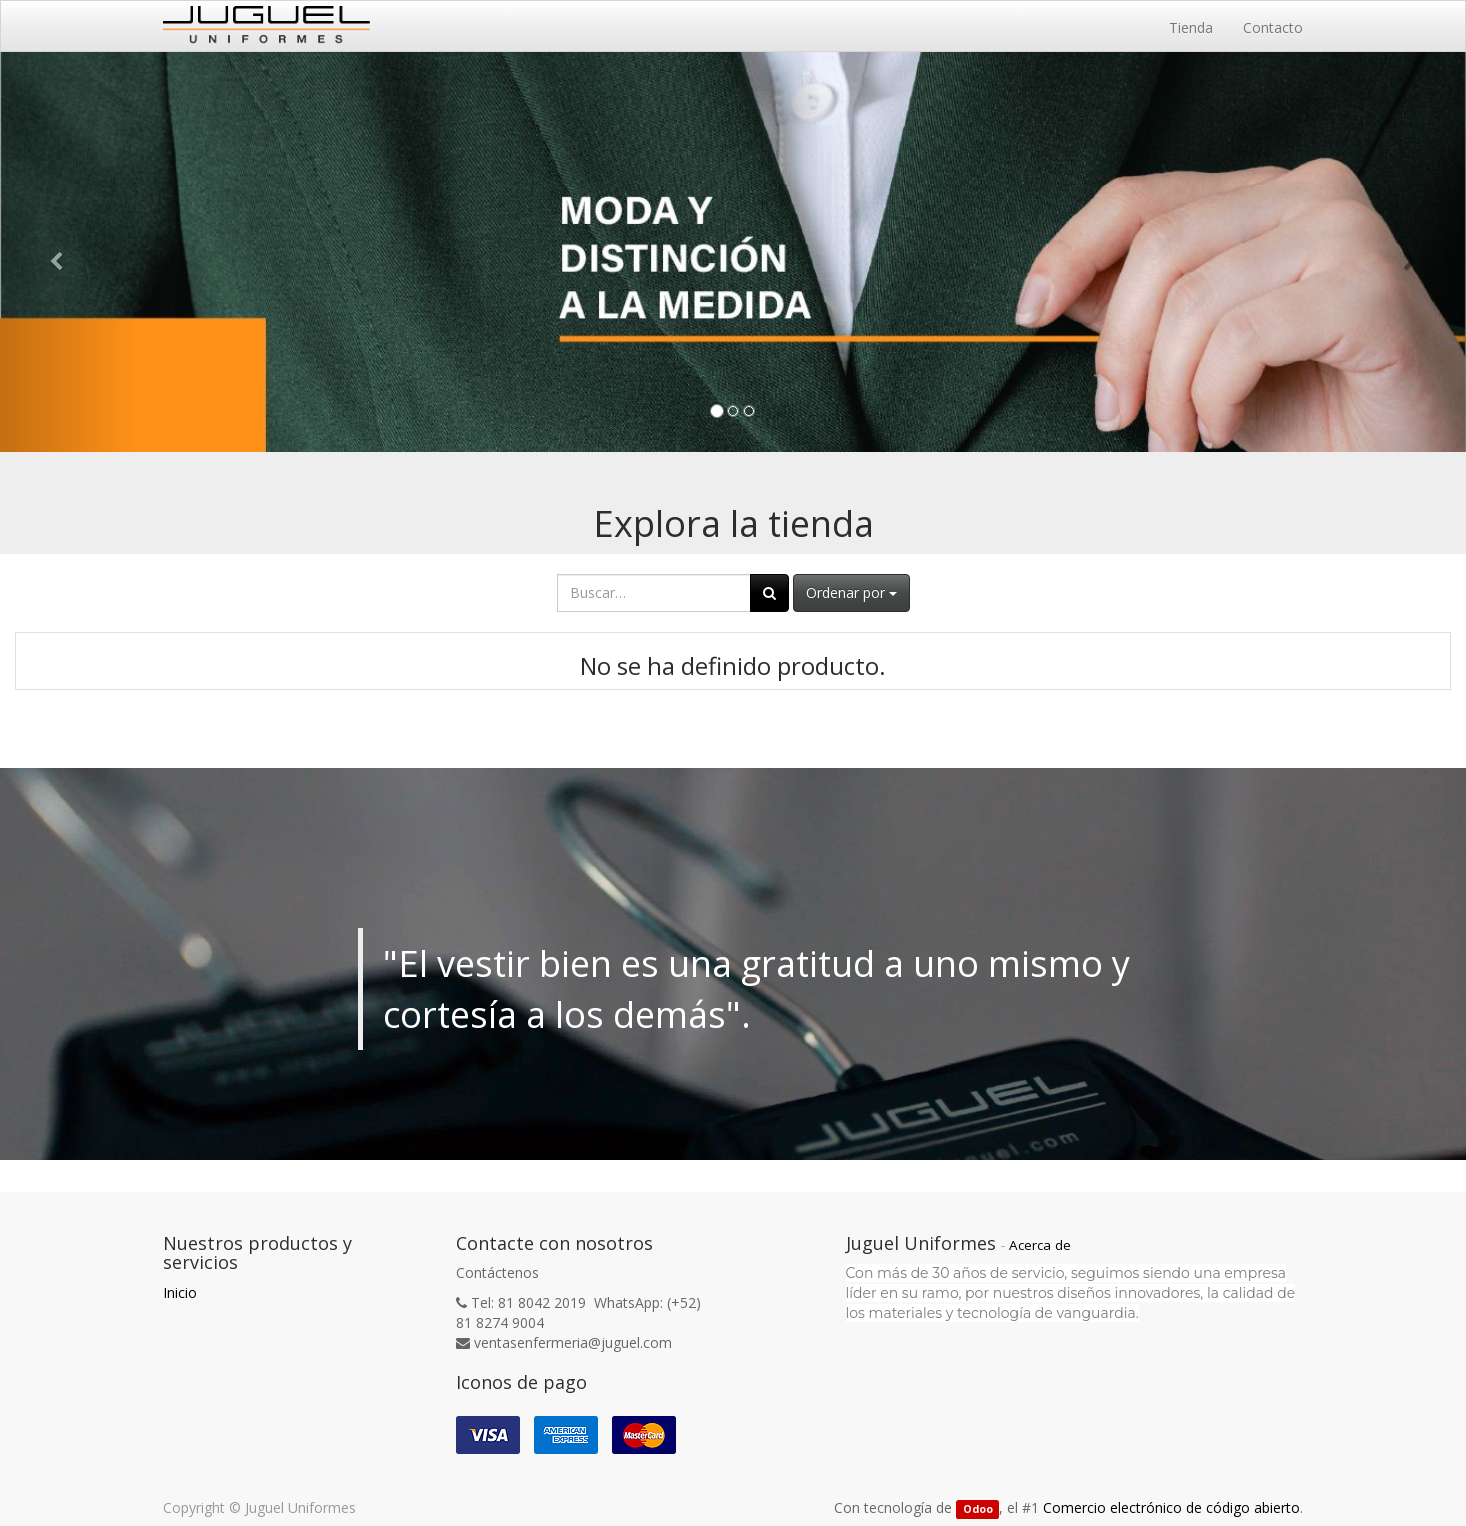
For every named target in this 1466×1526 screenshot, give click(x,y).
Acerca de (1040, 1245)
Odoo (978, 1509)
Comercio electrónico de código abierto (1171, 1507)
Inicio (180, 1292)
